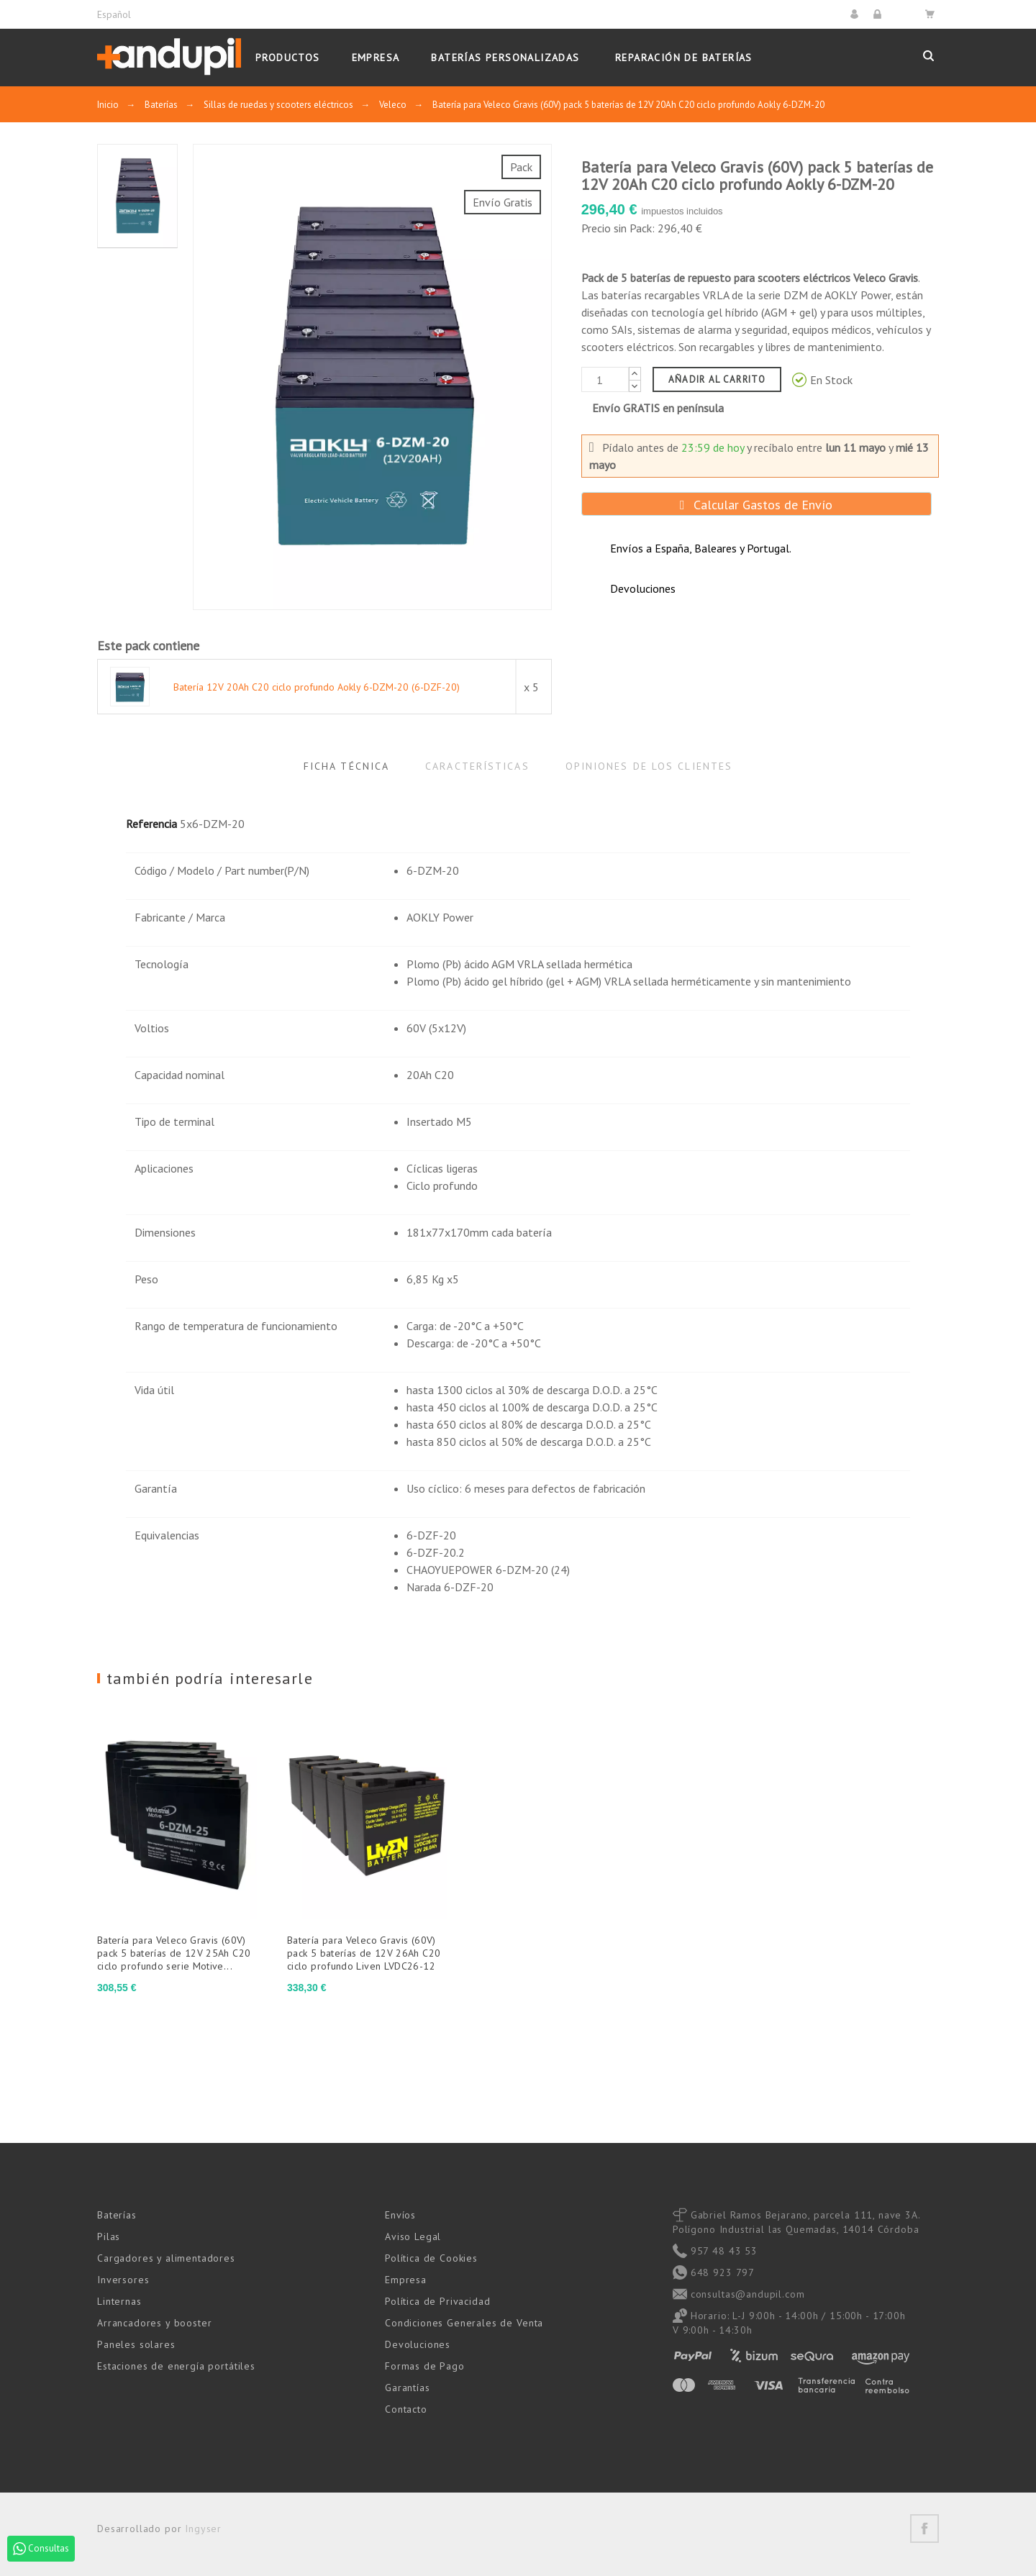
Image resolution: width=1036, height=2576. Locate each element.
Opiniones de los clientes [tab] (649, 766)
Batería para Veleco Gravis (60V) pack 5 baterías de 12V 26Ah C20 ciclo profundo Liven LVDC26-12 (363, 1953)
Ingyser (203, 2528)
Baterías (117, 2214)
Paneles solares (136, 2344)
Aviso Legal (413, 2236)
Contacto (406, 2409)
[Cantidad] (605, 379)
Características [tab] (477, 766)
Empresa (406, 2279)
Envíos (400, 2214)
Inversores (123, 2279)
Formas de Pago (425, 2365)
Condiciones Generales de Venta (464, 2322)
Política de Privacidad (437, 2301)
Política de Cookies (431, 2258)
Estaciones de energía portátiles (176, 2365)
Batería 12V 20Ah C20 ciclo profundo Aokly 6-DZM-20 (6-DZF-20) (316, 687)
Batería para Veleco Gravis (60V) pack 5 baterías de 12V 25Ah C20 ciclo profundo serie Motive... (173, 1953)
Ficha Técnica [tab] (346, 766)
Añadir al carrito (716, 379)
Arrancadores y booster (154, 2322)
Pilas (108, 2236)
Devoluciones (417, 2344)
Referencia (151, 823)
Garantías (407, 2387)
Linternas (119, 2301)
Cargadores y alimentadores (166, 2258)
